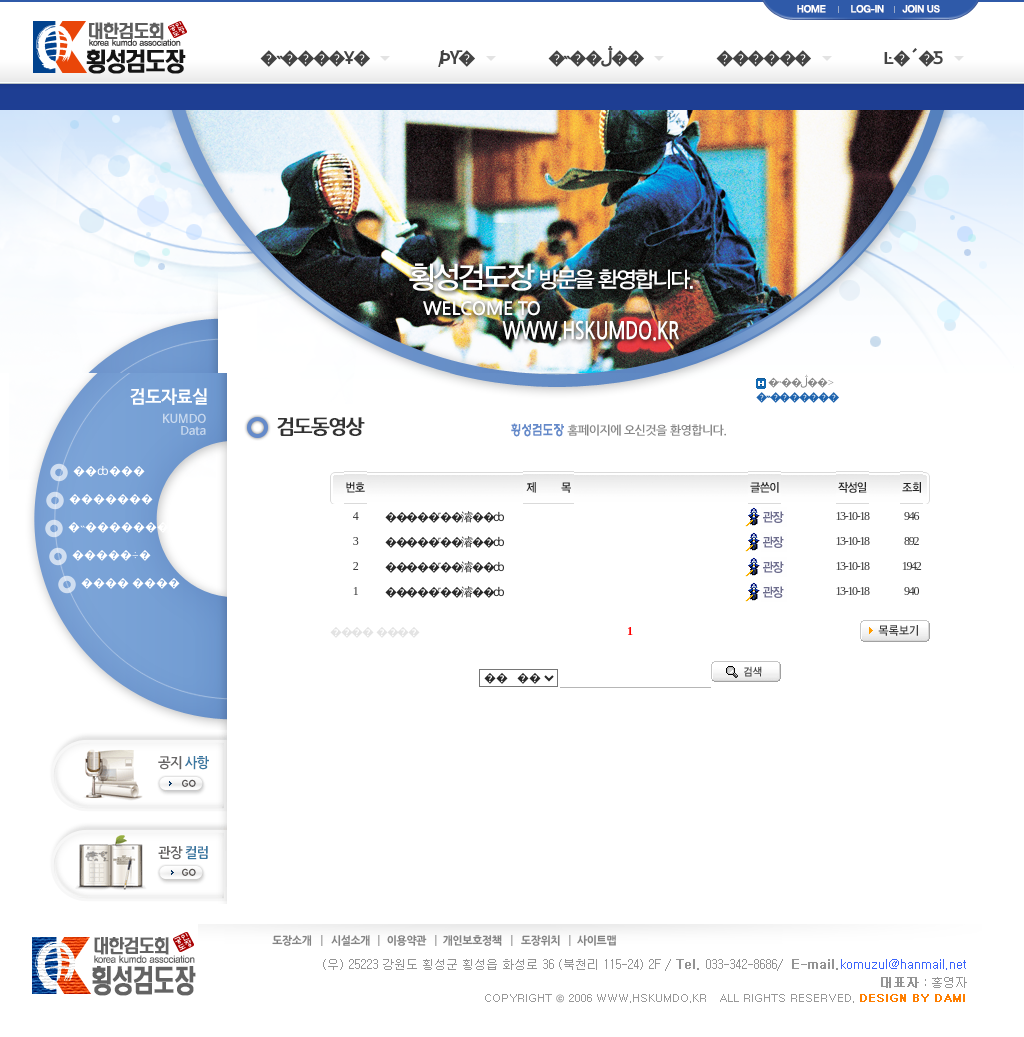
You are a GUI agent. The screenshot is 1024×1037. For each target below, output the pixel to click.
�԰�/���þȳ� (458, 56)
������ (763, 56)
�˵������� (118, 527)
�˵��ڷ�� (595, 56)
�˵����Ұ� (314, 56)
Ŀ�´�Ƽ (913, 56)
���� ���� (130, 583)
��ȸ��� (109, 471)
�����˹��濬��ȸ (444, 517)
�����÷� (111, 555)
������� (111, 499)
